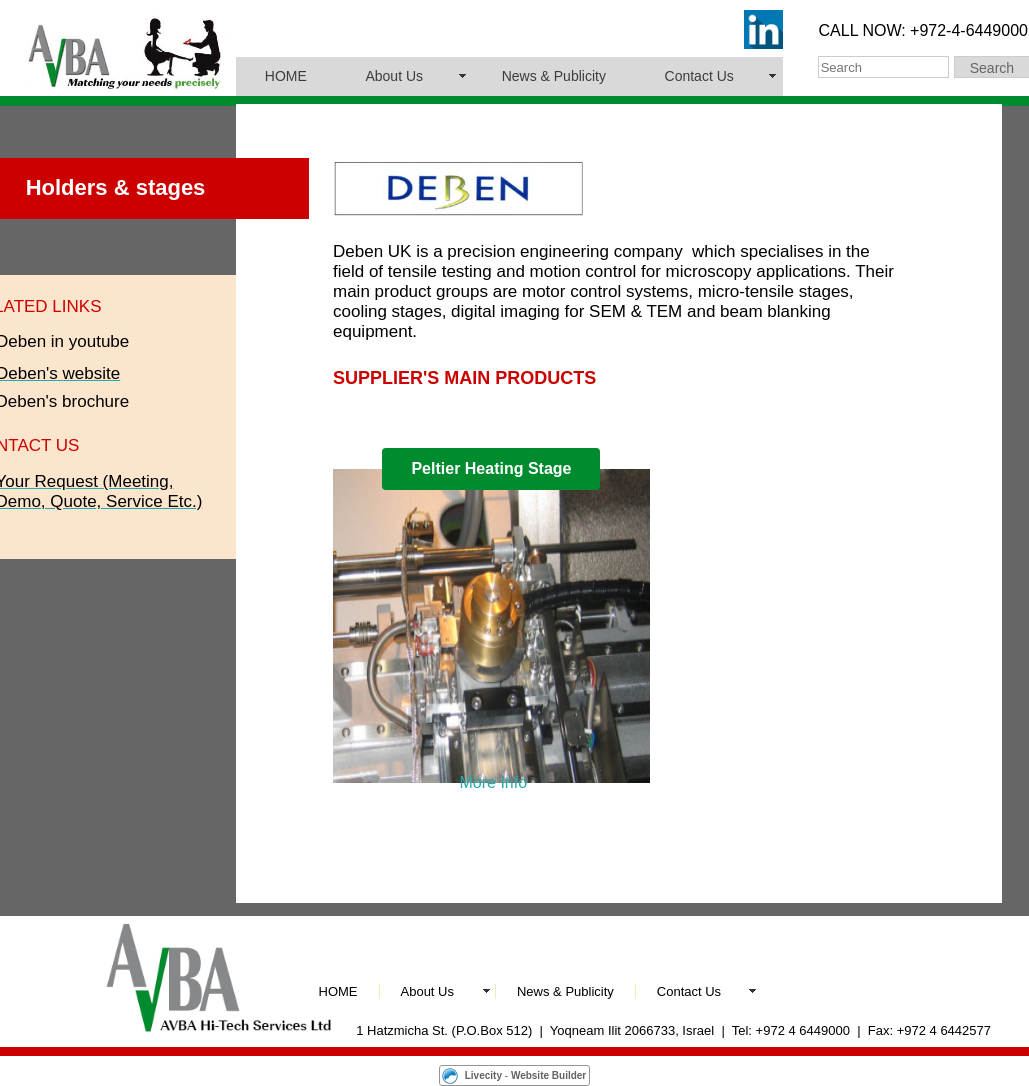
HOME (286, 76)
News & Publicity (554, 76)
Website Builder (548, 1075)
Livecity (483, 1075)
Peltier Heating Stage (491, 468)
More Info (494, 782)
